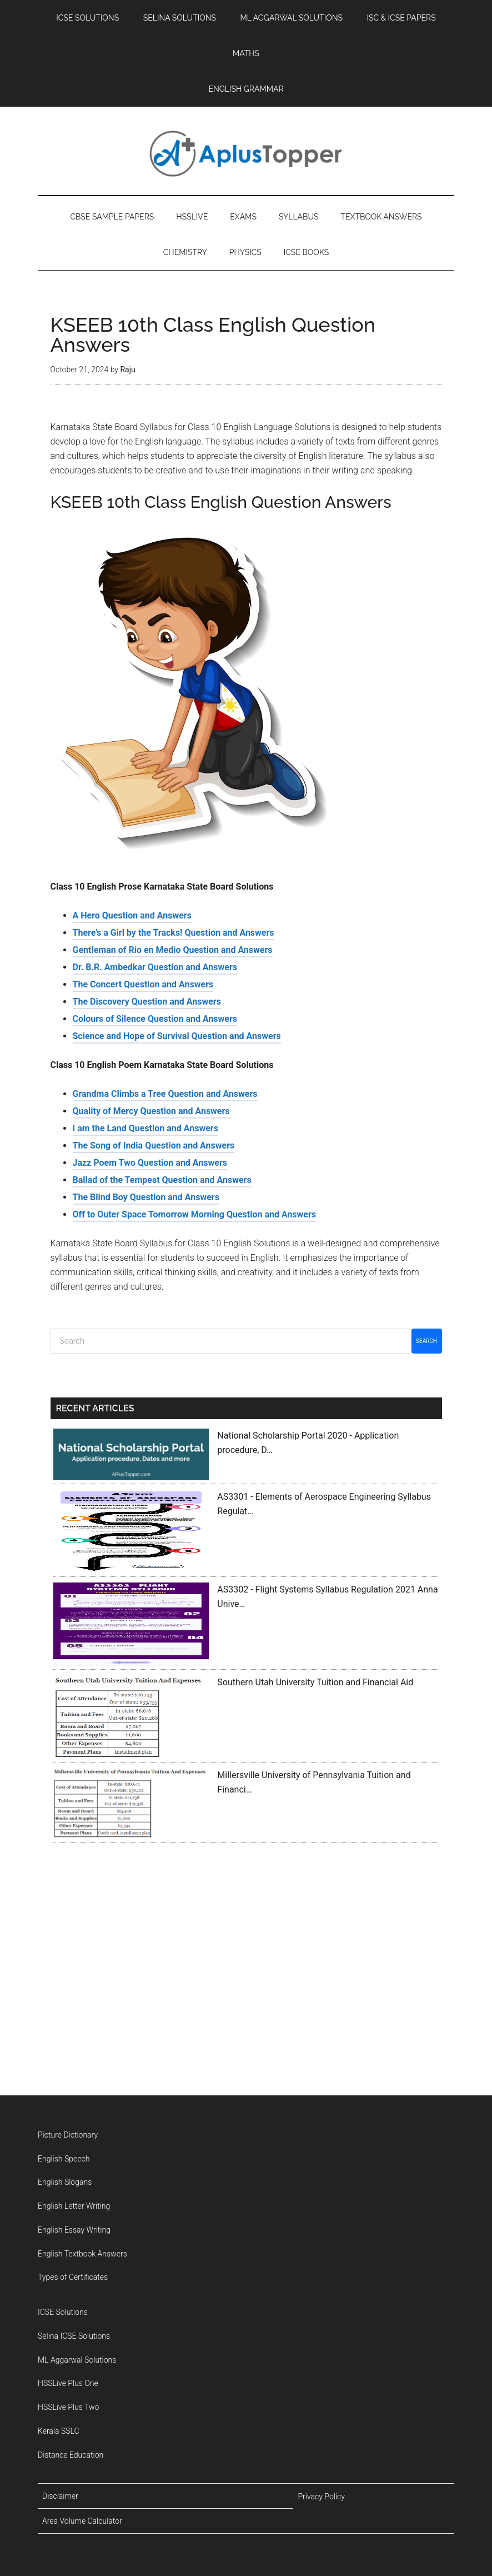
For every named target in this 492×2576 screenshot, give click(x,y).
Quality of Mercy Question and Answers (151, 1311)
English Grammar (99, 561)
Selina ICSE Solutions (74, 2500)
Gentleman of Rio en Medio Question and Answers (173, 1150)
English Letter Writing (74, 2370)
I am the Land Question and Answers (145, 1328)
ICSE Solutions (63, 2476)
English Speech (63, 2323)
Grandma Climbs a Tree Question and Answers (165, 1294)
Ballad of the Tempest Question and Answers (162, 1380)
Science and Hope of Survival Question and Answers (177, 1236)
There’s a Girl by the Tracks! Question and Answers (173, 1132)
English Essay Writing (74, 2394)
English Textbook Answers (82, 2418)
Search (426, 1541)
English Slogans (65, 2346)
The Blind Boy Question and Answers (146, 1397)
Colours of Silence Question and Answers (155, 1219)
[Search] (231, 1541)
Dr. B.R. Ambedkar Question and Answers (155, 1167)
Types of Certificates (73, 2441)
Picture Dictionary (68, 2299)
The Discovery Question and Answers (147, 1201)
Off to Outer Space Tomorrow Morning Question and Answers (195, 1414)
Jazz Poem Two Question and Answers (150, 1362)
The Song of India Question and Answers (154, 1345)
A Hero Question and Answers (132, 1115)
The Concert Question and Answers (143, 1184)
